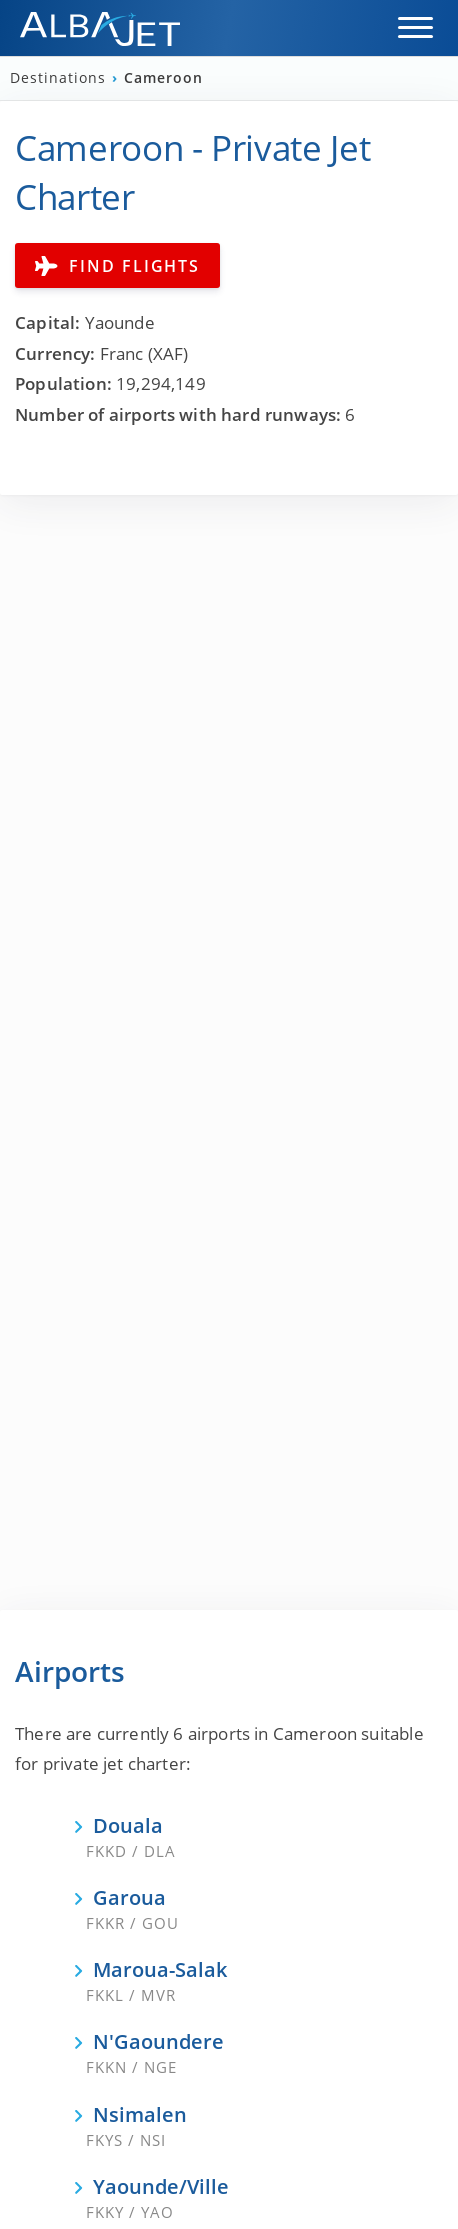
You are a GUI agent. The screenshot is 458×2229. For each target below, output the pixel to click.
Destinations (60, 78)
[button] (415, 27)
